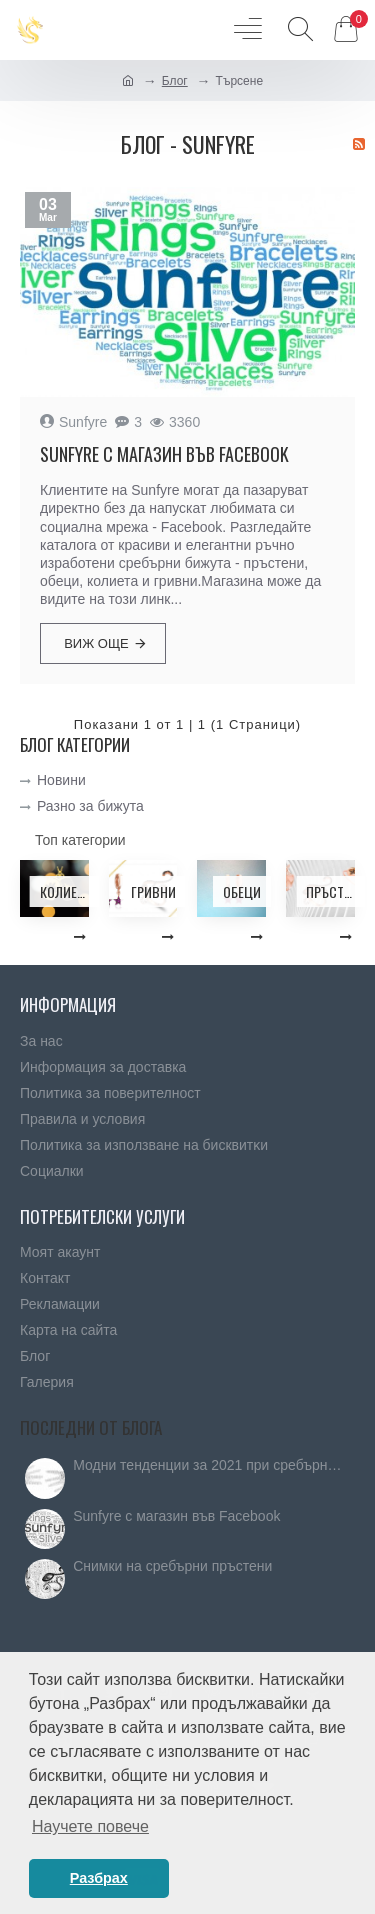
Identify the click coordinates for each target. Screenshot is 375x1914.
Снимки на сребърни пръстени (172, 1566)
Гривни (153, 891)
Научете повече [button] (90, 1826)
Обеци (242, 891)
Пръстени (330, 891)
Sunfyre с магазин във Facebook (164, 454)
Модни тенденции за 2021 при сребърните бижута (207, 1465)
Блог (175, 81)
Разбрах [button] (99, 1878)
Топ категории (80, 840)
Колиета (64, 891)
